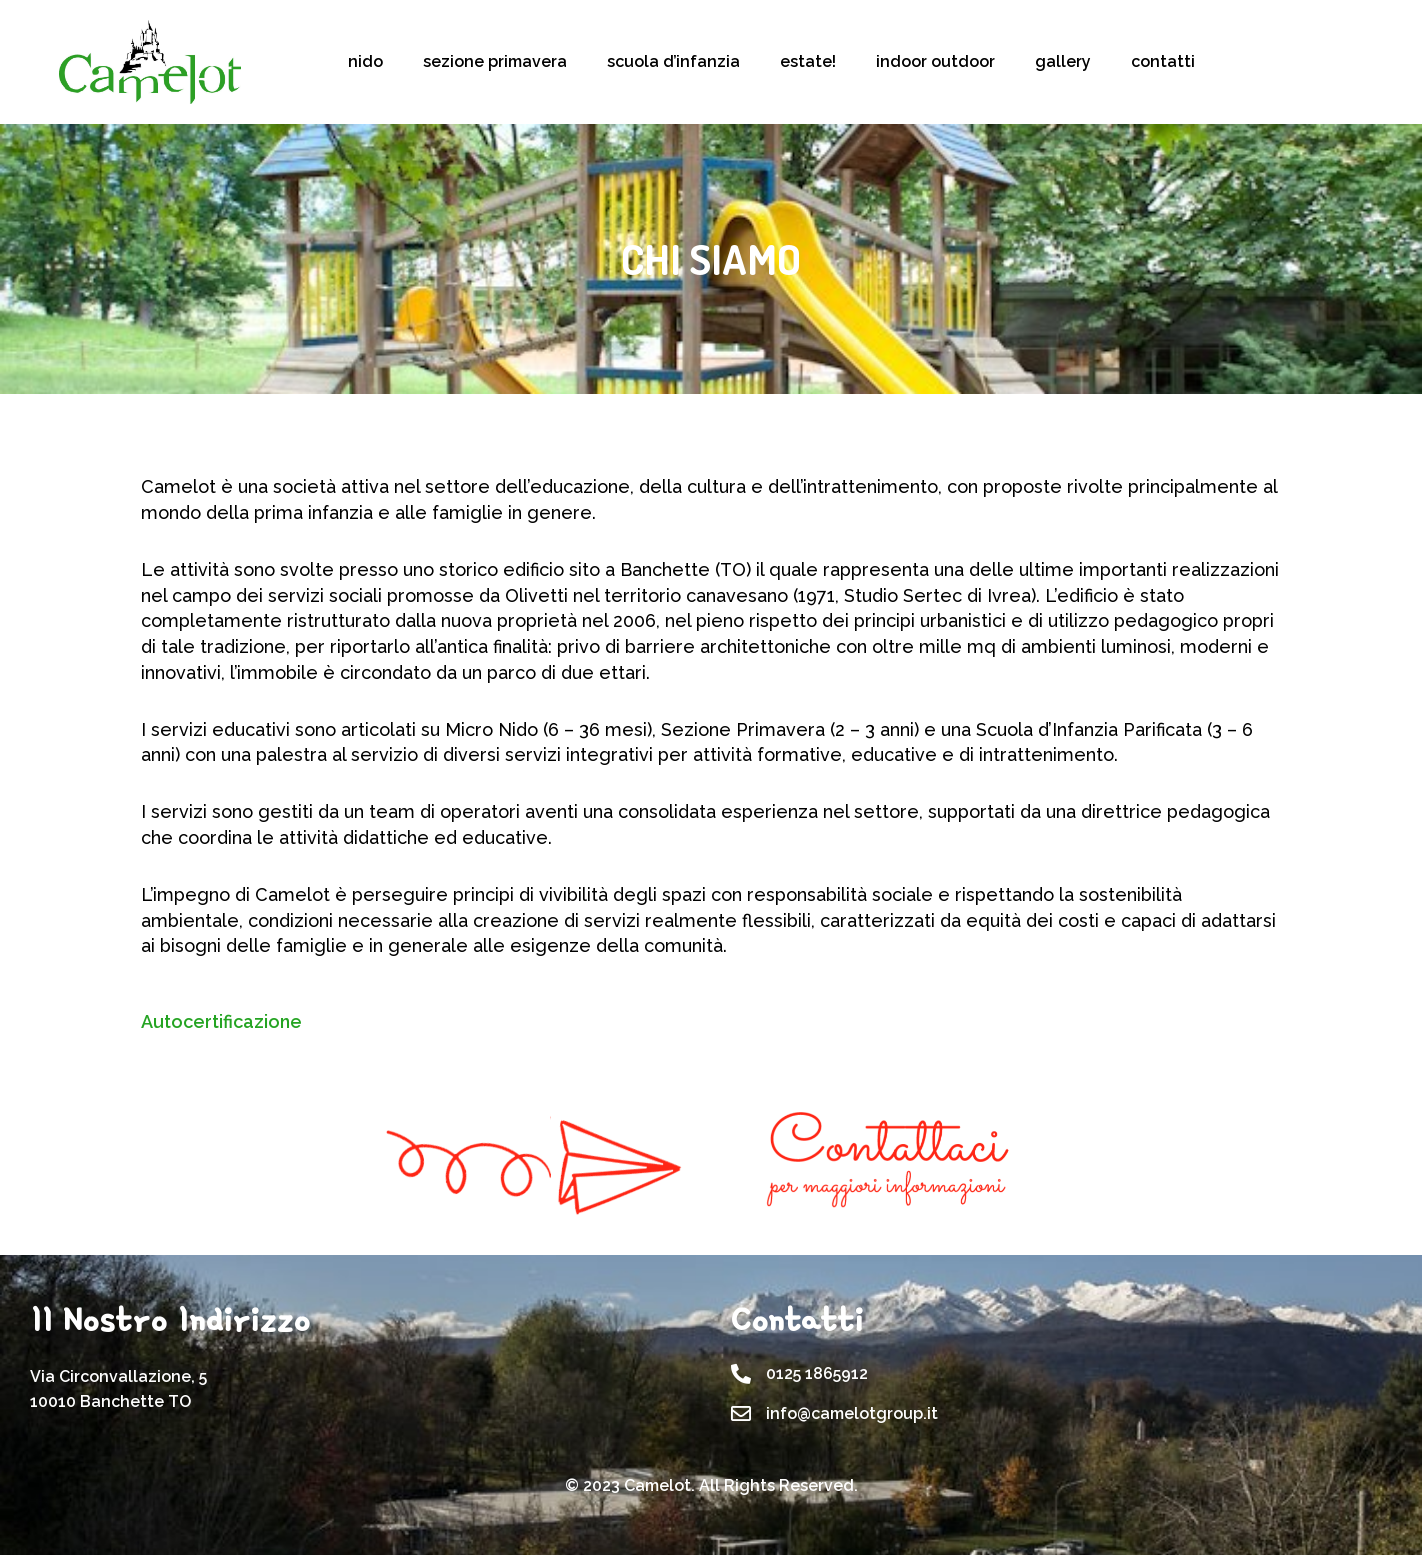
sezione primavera (495, 61)
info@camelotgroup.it (852, 1413)
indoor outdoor (935, 61)
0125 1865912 (817, 1373)
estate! (808, 61)
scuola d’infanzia (673, 61)
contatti (1163, 61)
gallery (1063, 61)
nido (365, 61)
